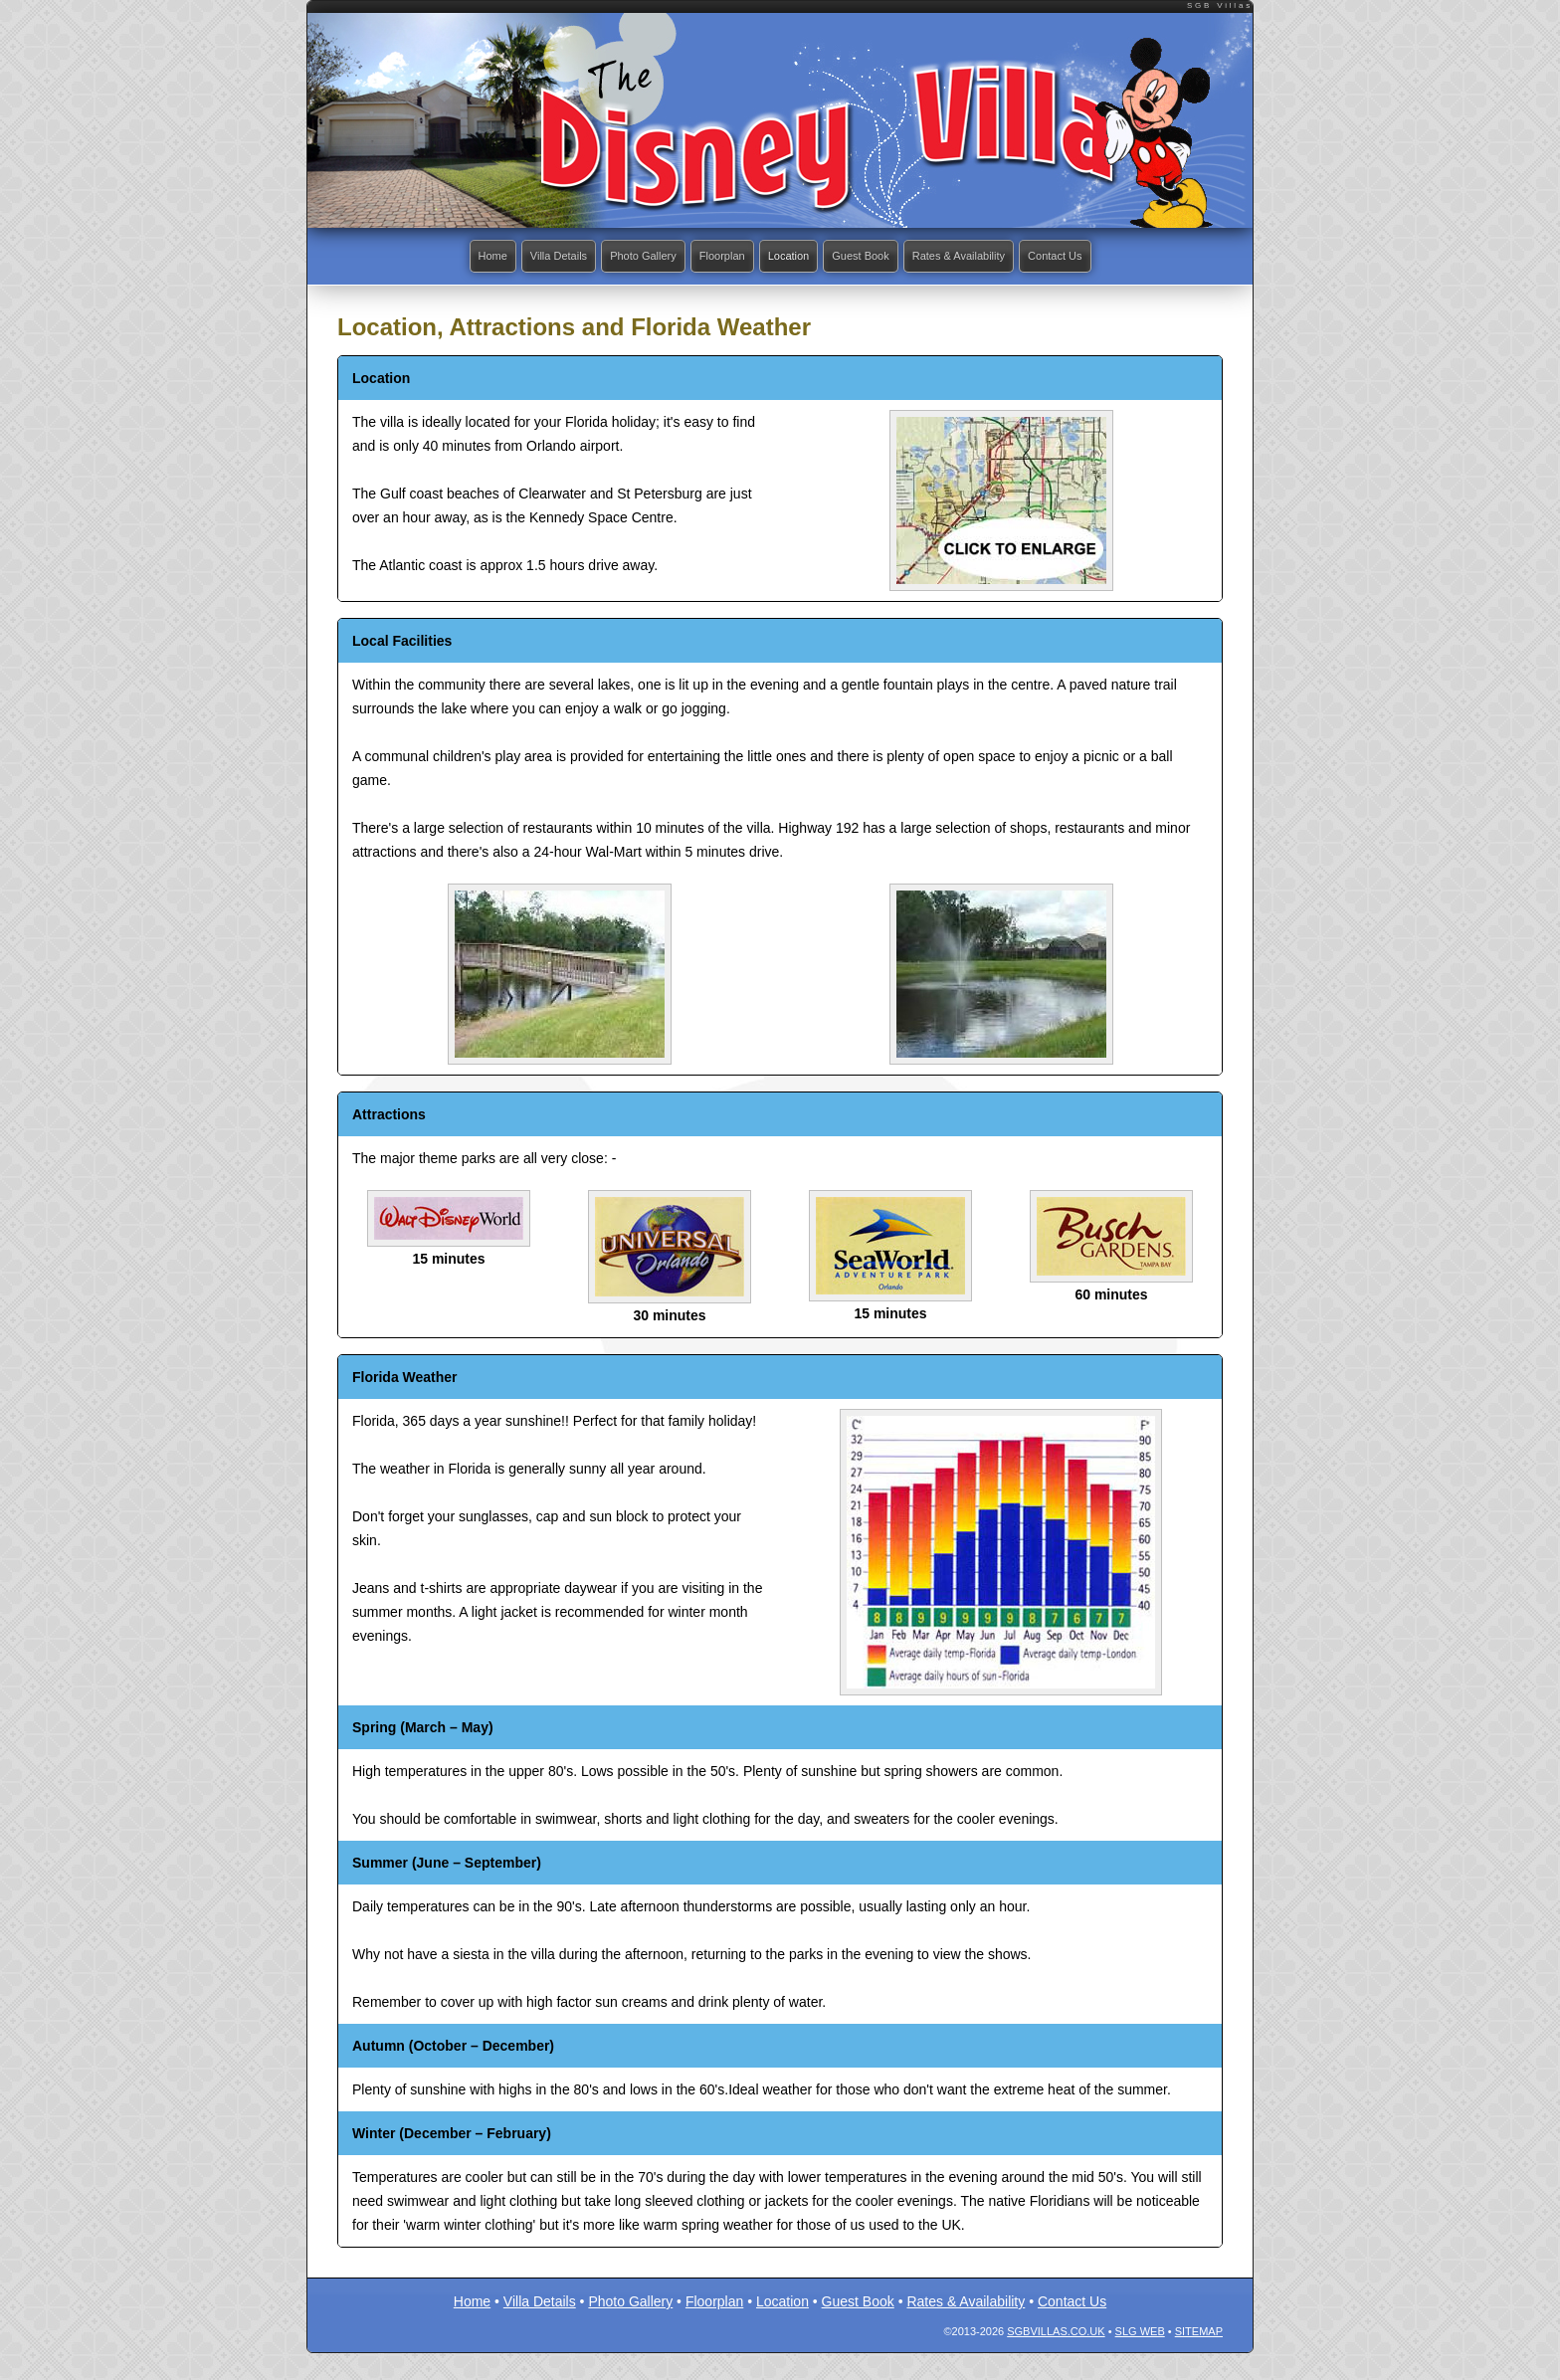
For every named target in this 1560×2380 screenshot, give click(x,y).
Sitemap (1199, 2333)
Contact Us (1084, 257)
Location (788, 257)
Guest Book (867, 257)
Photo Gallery (628, 257)
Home (462, 257)
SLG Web (1140, 2333)
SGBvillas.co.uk (1055, 2333)
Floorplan (714, 257)
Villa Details (534, 257)
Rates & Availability (976, 257)
